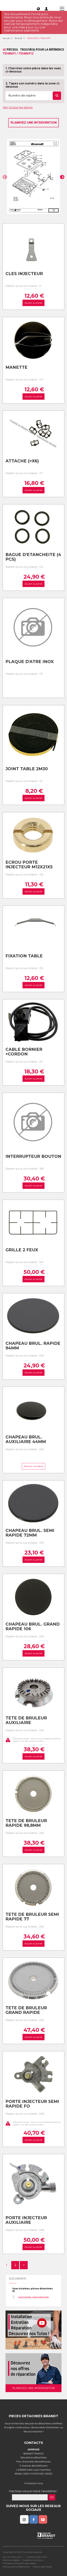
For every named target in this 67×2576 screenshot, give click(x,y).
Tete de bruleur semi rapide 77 (32, 1916)
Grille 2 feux (22, 1250)
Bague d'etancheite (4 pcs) (33, 557)
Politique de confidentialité (16, 2566)
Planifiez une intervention (34, 122)
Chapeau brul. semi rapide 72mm (30, 1533)
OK (52, 2497)
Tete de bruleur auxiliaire (26, 1720)
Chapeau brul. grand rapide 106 (33, 1626)
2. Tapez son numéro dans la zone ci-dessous (33, 85)
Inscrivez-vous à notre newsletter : (33, 2491)
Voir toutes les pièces (18, 107)
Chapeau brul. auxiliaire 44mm (26, 1439)
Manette (17, 367)
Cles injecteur (24, 273)
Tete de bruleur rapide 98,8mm (26, 1823)
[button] (5, 177)
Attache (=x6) (22, 461)
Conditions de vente (36, 2557)
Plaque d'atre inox (30, 661)
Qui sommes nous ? (13, 2557)
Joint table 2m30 (27, 768)
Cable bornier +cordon (24, 1052)
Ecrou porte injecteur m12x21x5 (29, 864)
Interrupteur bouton (33, 1156)
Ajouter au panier (33, 302)
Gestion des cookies (42, 2566)
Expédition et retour (33, 2560)
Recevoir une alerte (33, 1466)
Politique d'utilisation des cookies (19, 2563)
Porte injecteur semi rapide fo (32, 2104)
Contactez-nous (33, 2483)
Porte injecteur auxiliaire (26, 2220)
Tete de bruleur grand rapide (26, 2010)
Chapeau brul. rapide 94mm (33, 1345)
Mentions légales (11, 2560)
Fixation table (24, 956)
